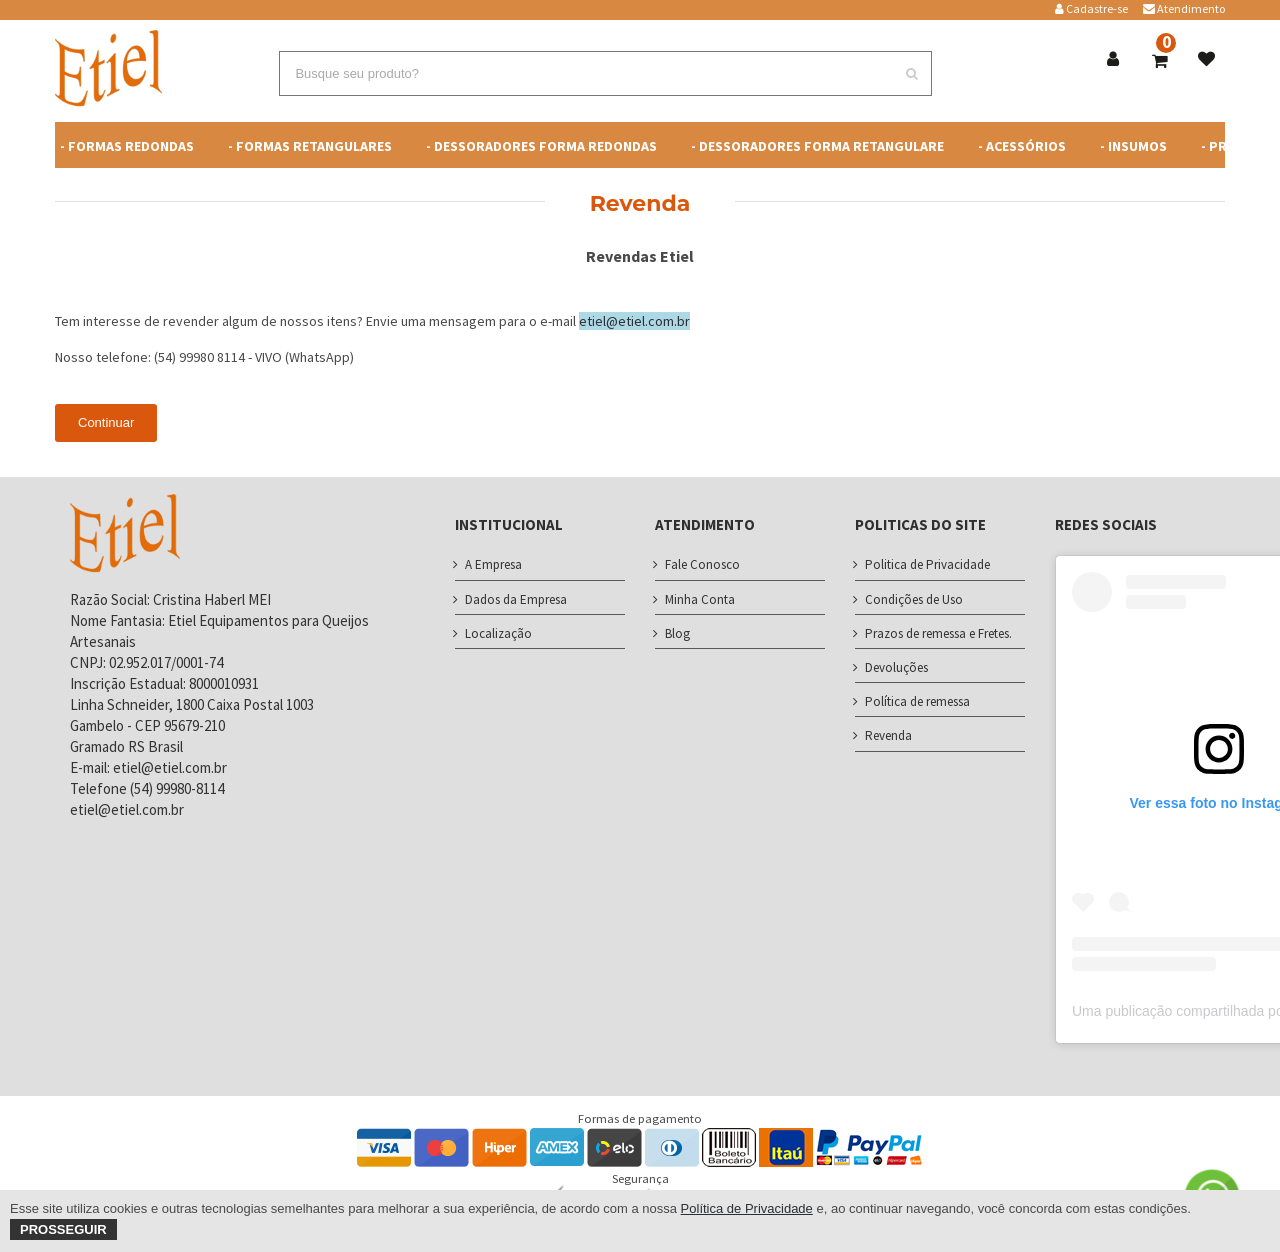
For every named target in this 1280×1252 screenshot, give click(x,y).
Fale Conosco (702, 564)
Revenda (888, 735)
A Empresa (493, 564)
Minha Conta (700, 599)
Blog (677, 633)
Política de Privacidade (747, 1208)
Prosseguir (63, 1229)
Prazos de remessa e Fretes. (938, 633)
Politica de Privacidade (927, 564)
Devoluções (896, 667)
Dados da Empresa (516, 599)
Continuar (106, 422)
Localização (498, 633)
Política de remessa (917, 701)
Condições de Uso (914, 599)
